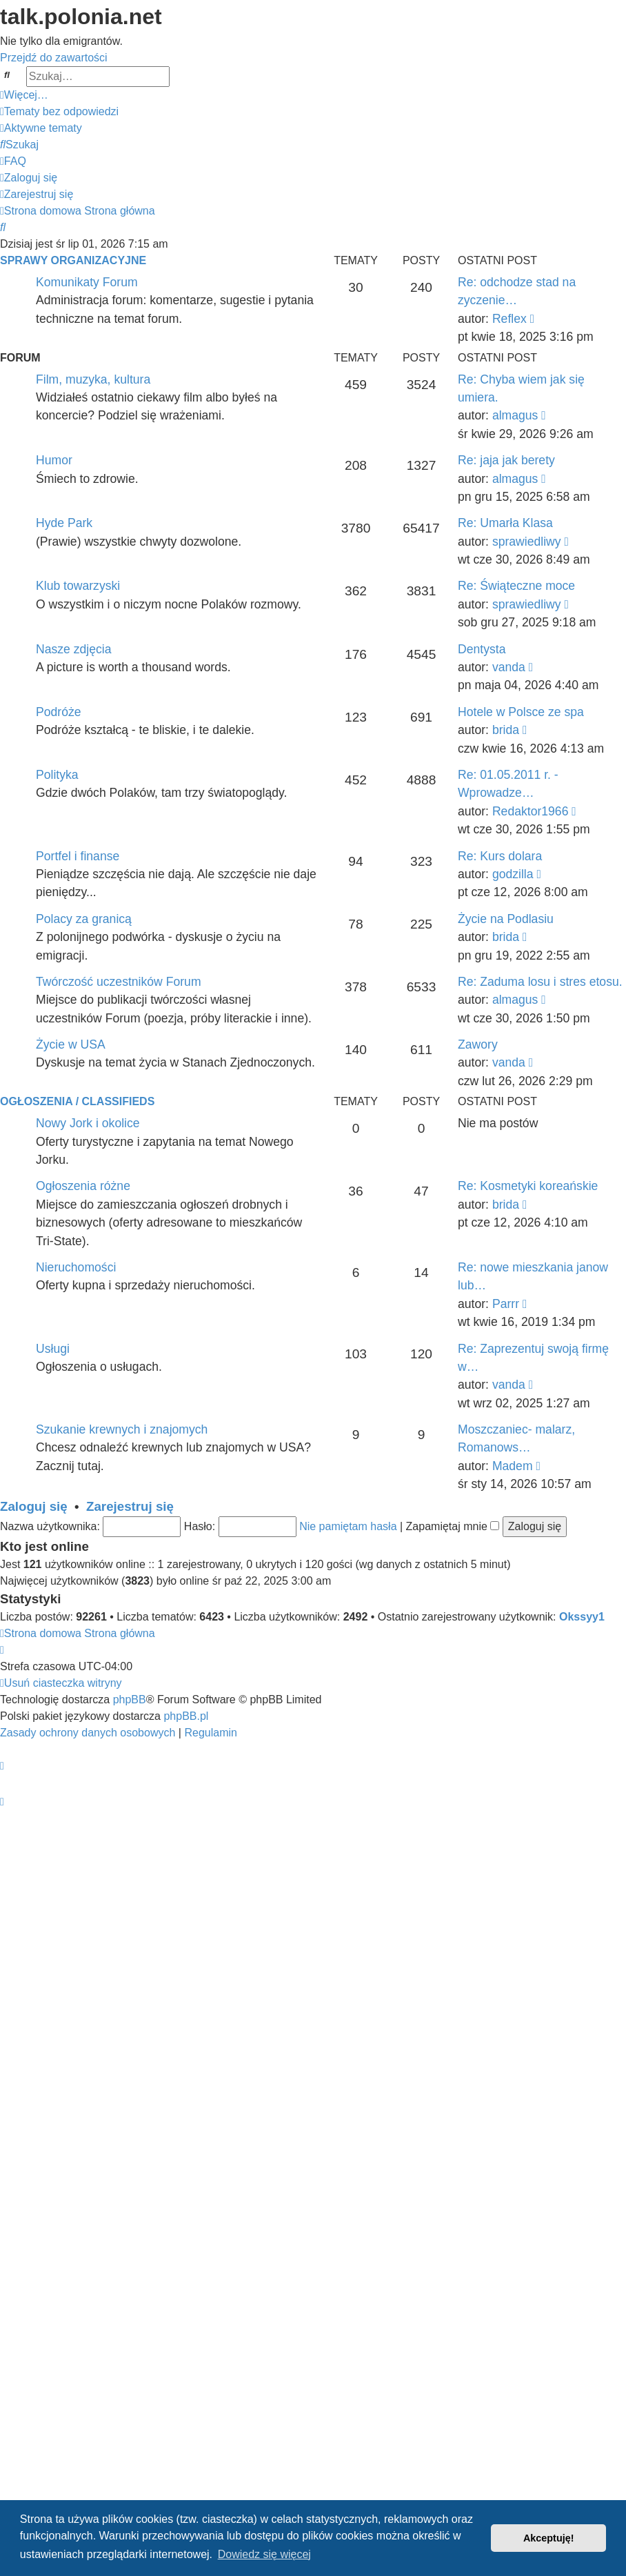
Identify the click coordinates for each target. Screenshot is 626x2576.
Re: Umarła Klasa (505, 523)
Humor (54, 460)
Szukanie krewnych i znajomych (122, 1429)
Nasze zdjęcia (74, 649)
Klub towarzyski (78, 586)
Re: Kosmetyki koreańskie (528, 1186)
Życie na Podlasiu (506, 919)
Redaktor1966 (530, 811)
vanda (508, 667)
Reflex (509, 319)
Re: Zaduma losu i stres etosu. (540, 982)
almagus (515, 415)
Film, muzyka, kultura (93, 379)
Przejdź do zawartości (54, 57)
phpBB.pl (185, 1716)
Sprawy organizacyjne (73, 260)
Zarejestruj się (130, 1506)
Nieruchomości (76, 1267)
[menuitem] (59, 111)
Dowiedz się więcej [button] (264, 2554)
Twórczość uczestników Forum (118, 982)
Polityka (57, 775)
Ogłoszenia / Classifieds (77, 1101)
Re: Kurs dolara (500, 856)
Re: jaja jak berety (506, 460)
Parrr (505, 1304)
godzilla (513, 874)
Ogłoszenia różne (83, 1186)
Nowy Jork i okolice (88, 1123)
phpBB (129, 1699)
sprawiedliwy (526, 541)
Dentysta (481, 649)
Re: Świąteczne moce (516, 586)
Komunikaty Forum (87, 282)
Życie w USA (70, 1044)
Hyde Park (64, 523)
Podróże (58, 712)
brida (505, 730)
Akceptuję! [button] (548, 2538)
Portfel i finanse (77, 856)
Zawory (478, 1044)
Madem (512, 1466)
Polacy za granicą (84, 919)
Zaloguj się (34, 1506)
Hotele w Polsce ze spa (521, 712)
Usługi (53, 1349)
